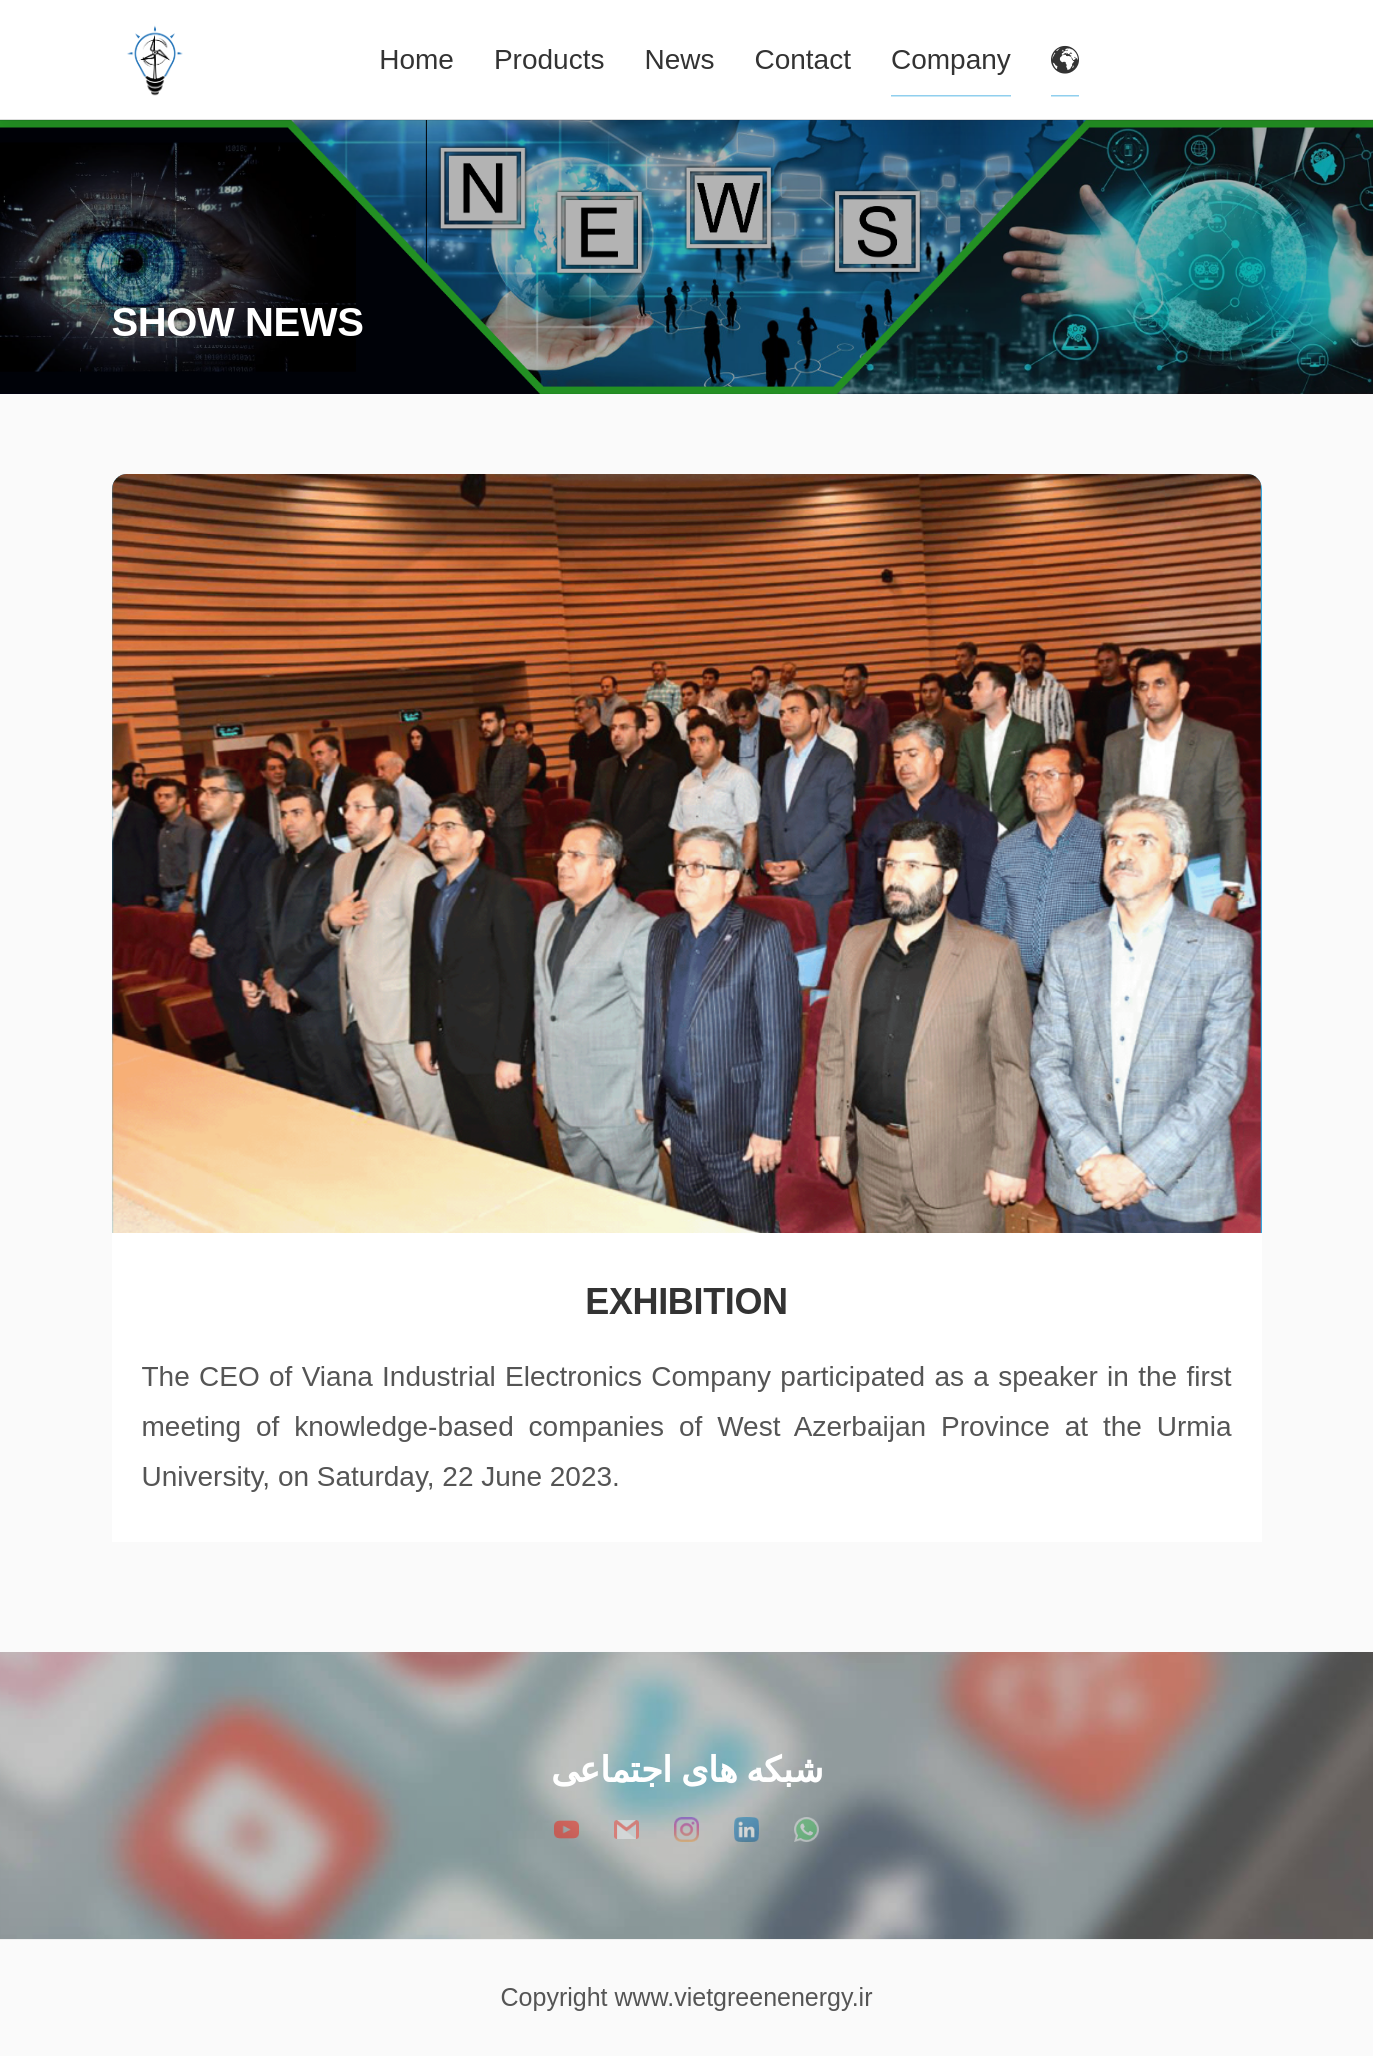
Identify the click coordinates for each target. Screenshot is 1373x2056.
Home (416, 59)
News (679, 59)
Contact (802, 59)
